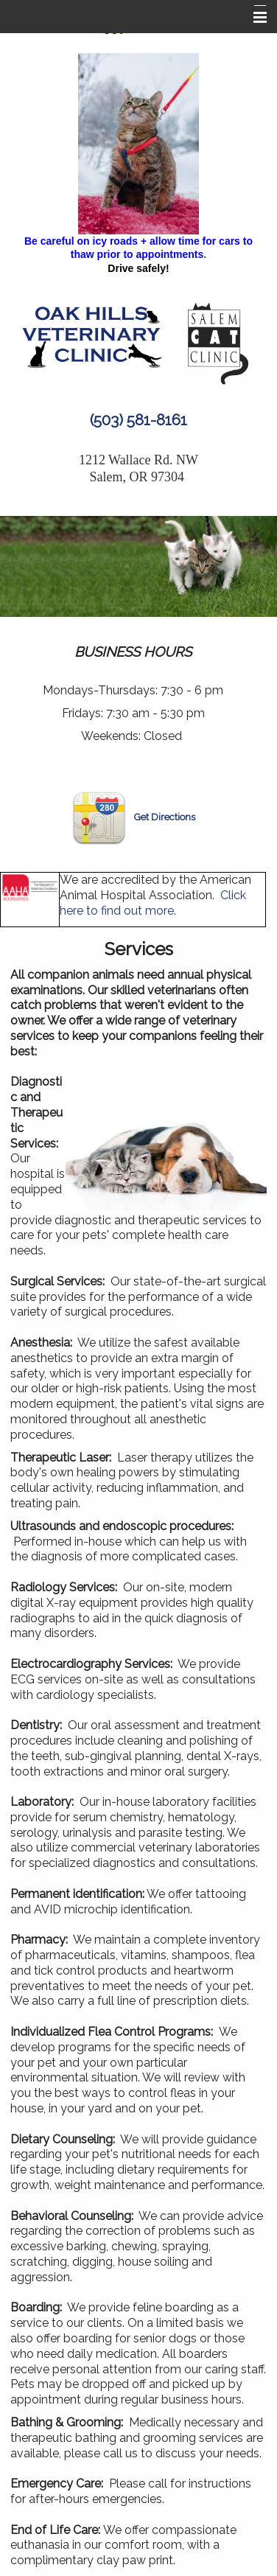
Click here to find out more (153, 903)
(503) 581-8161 (138, 420)
